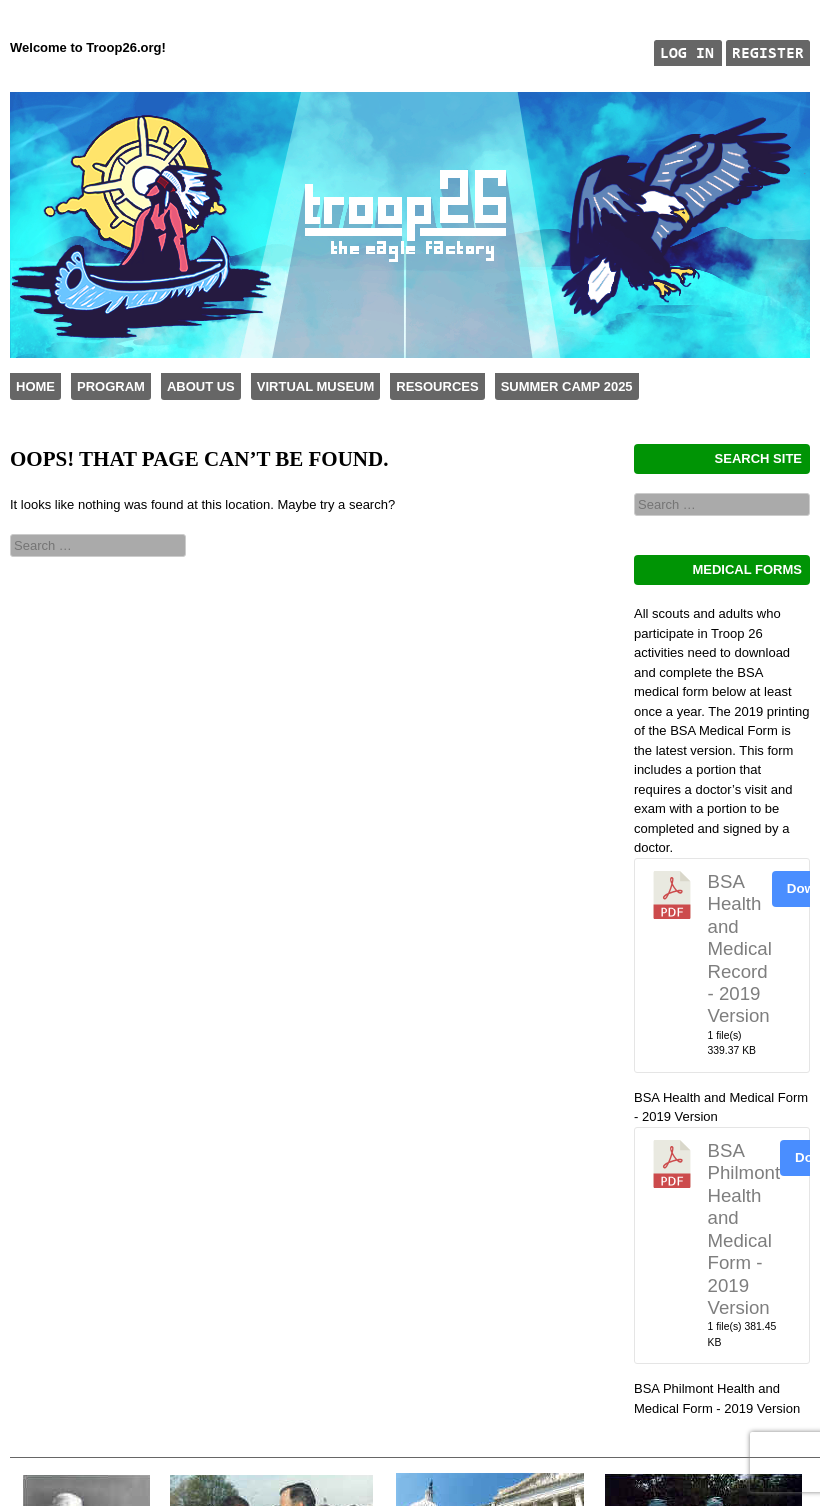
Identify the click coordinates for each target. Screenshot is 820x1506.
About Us (201, 386)
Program (111, 386)
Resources (437, 386)
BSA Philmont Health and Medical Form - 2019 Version (744, 1229)
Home (35, 386)
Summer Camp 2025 (567, 386)
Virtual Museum (315, 386)
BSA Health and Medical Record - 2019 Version (740, 948)
